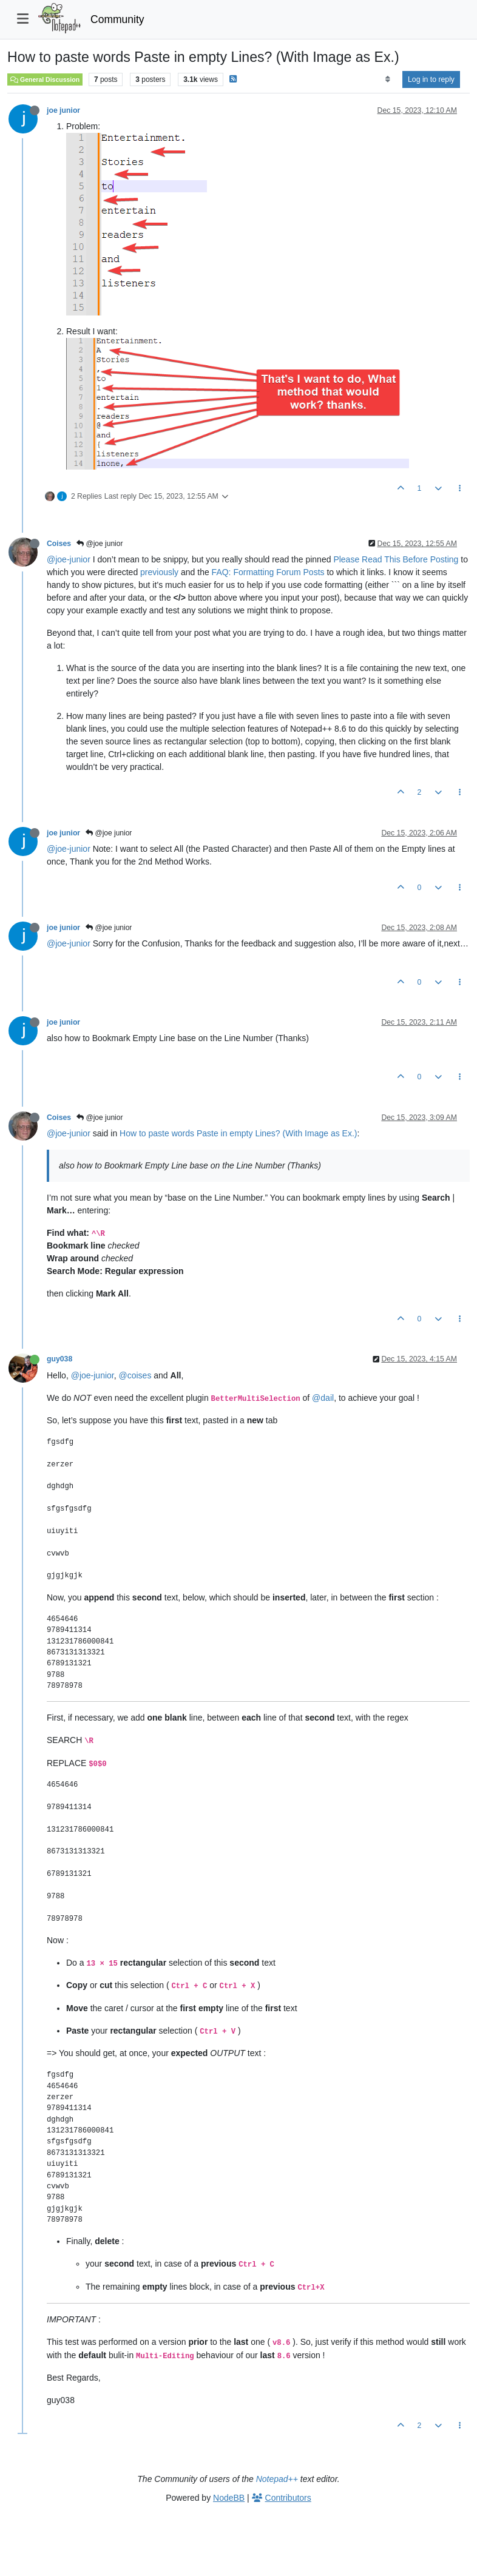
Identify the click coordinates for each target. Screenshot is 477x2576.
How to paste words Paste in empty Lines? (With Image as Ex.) (238, 1133)
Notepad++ (277, 2479)
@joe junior (99, 543)
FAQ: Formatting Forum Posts (268, 572)
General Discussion (45, 79)
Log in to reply (431, 79)
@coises (135, 1375)
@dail (323, 1398)
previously (159, 572)
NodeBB (229, 2498)
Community (117, 19)
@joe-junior (68, 559)
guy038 (59, 1359)
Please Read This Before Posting (395, 559)
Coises (59, 543)
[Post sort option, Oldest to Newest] (387, 79)
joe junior (63, 110)
